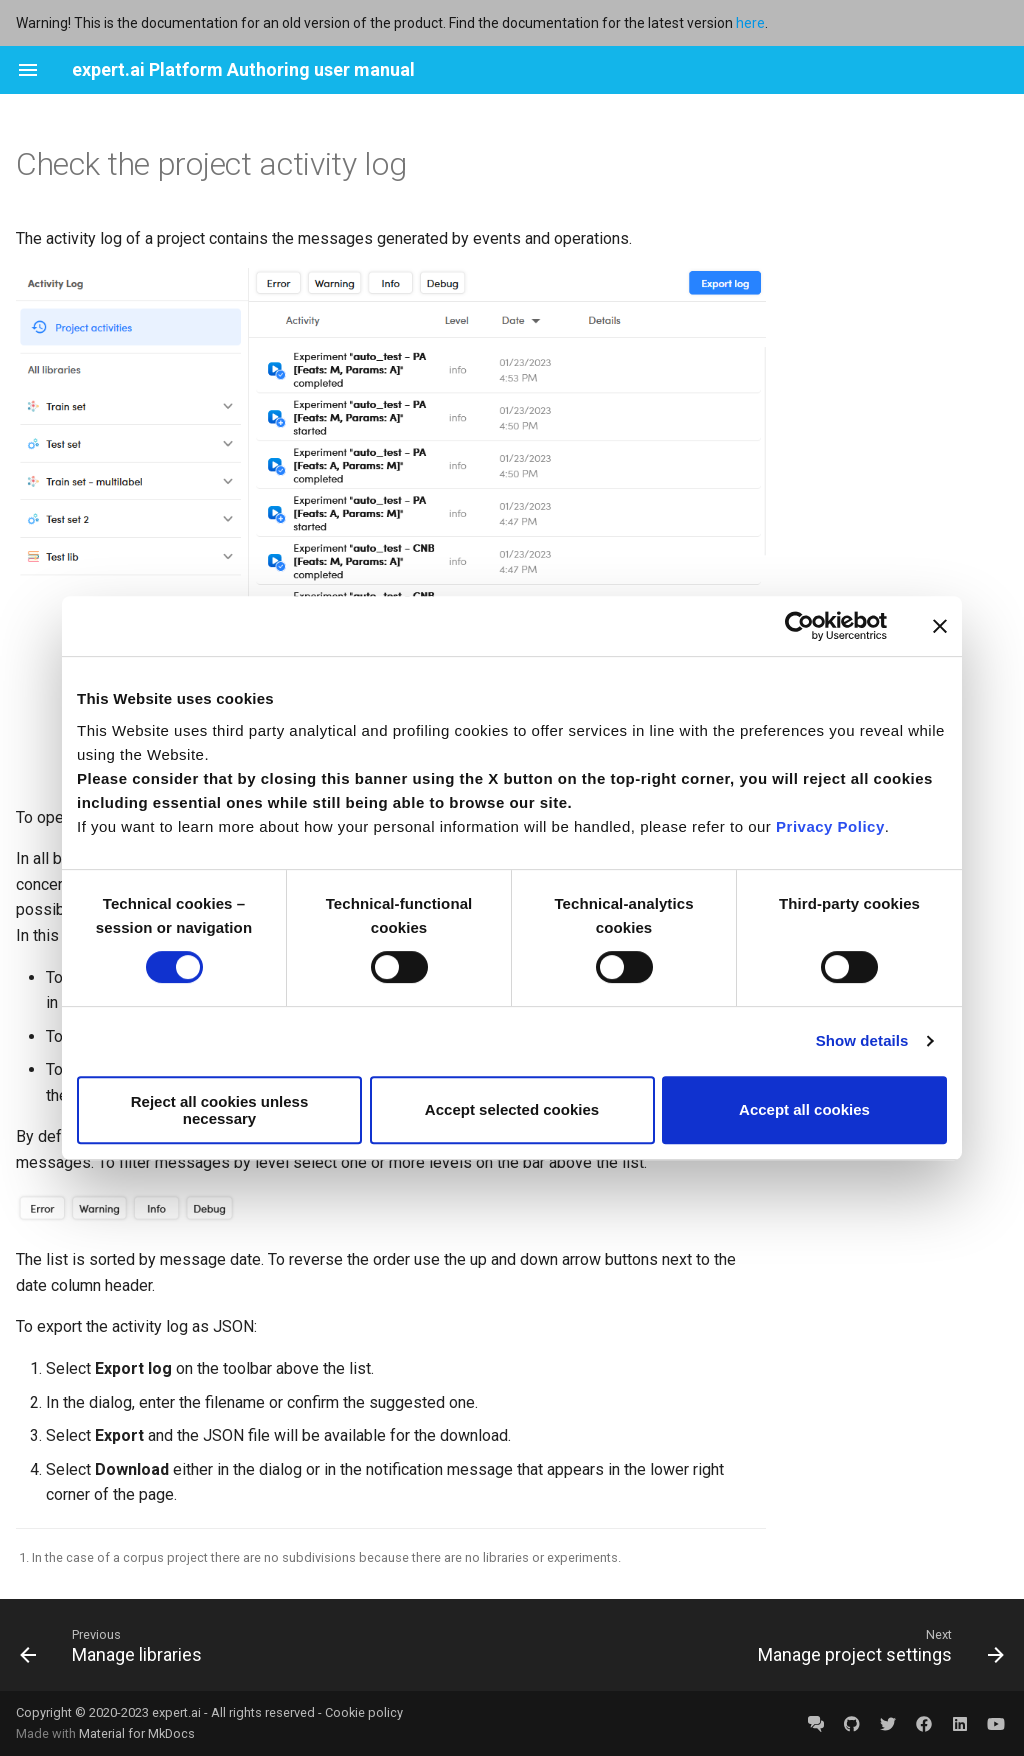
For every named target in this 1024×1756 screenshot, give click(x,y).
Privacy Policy (830, 826)
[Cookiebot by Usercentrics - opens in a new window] (799, 626)
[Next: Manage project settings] (876, 1645)
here (750, 23)
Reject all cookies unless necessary (220, 1110)
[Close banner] (940, 626)
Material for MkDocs (137, 1733)
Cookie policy (364, 1712)
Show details (862, 1040)
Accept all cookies (804, 1109)
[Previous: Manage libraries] (115, 1645)
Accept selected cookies (512, 1109)
